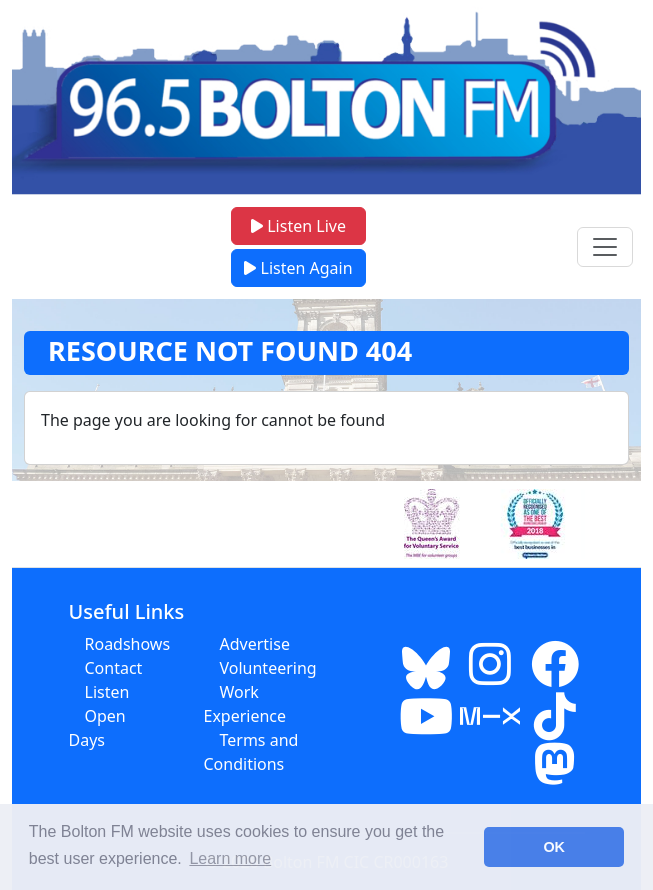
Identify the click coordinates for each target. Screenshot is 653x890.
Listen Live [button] (298, 226)
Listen (107, 692)
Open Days (97, 728)
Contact (114, 668)
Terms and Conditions (251, 752)
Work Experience (245, 704)
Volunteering (268, 668)
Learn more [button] (230, 858)
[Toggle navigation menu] (605, 247)
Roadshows (128, 644)
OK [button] (554, 847)
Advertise (255, 644)
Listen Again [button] (298, 268)
